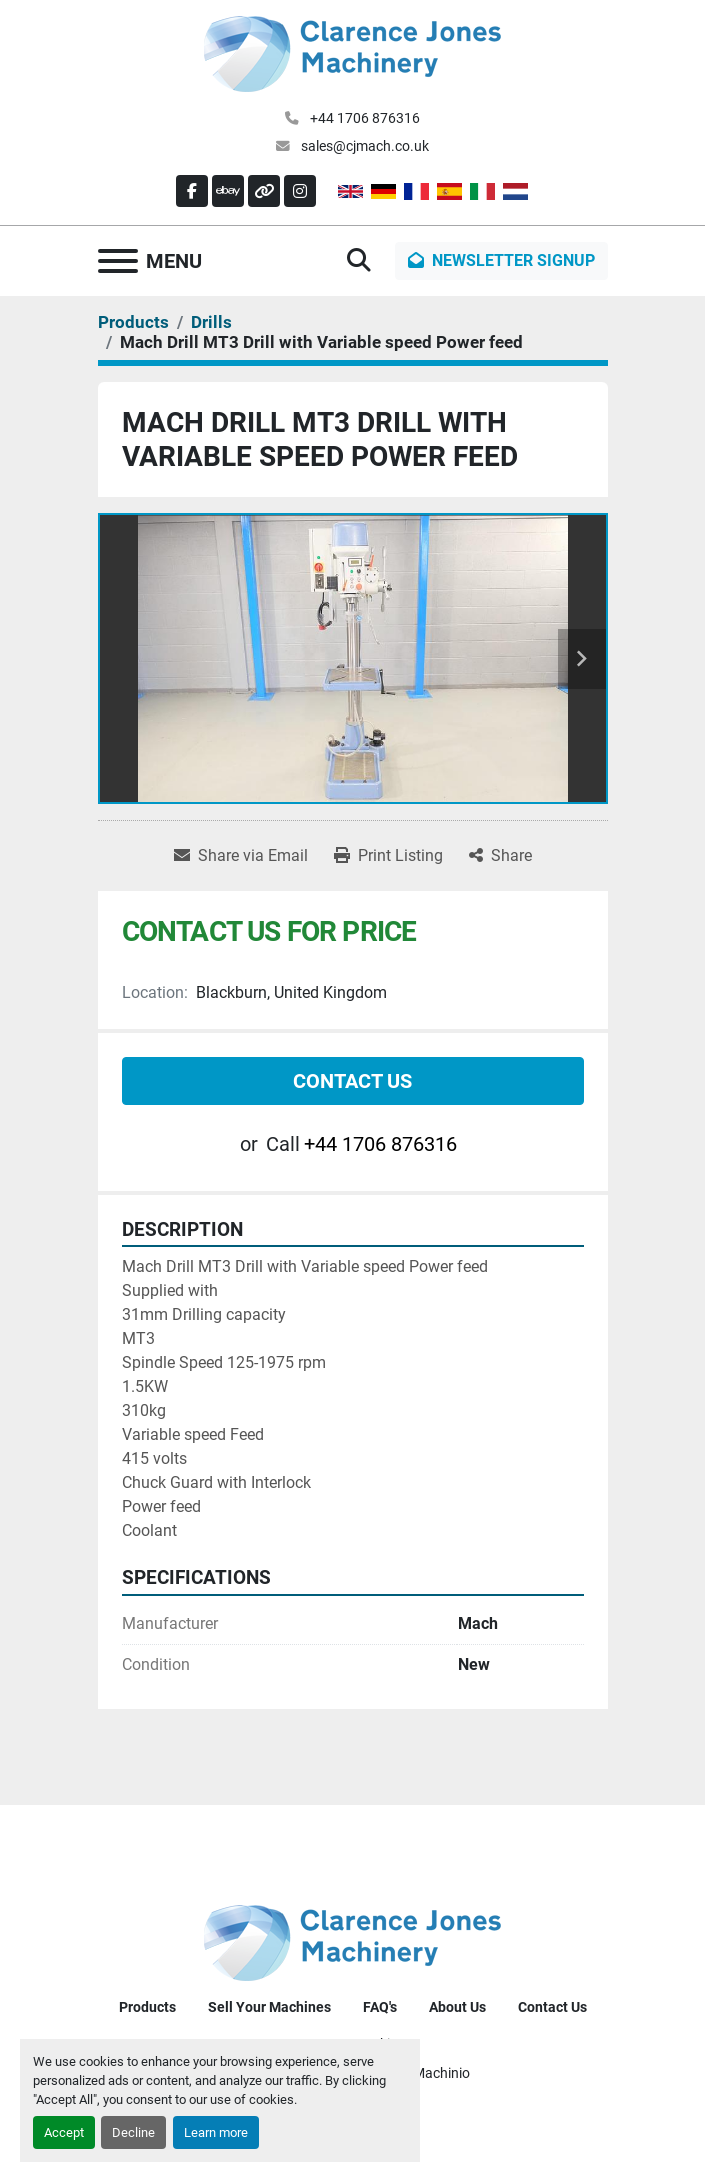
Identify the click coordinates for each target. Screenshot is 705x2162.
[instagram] (300, 191)
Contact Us (352, 1081)
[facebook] (192, 191)
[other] (264, 191)
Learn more (216, 2132)
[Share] (500, 856)
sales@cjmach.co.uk (363, 146)
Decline (133, 2132)
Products (147, 2007)
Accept (64, 2132)
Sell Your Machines (269, 2007)
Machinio (441, 2073)
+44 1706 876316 (363, 118)
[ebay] (228, 191)
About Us (457, 2007)
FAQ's (380, 2007)
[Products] (133, 322)
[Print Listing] (388, 856)
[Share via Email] (241, 856)
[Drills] (211, 322)
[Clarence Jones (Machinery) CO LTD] (352, 1941)
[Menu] (118, 261)
